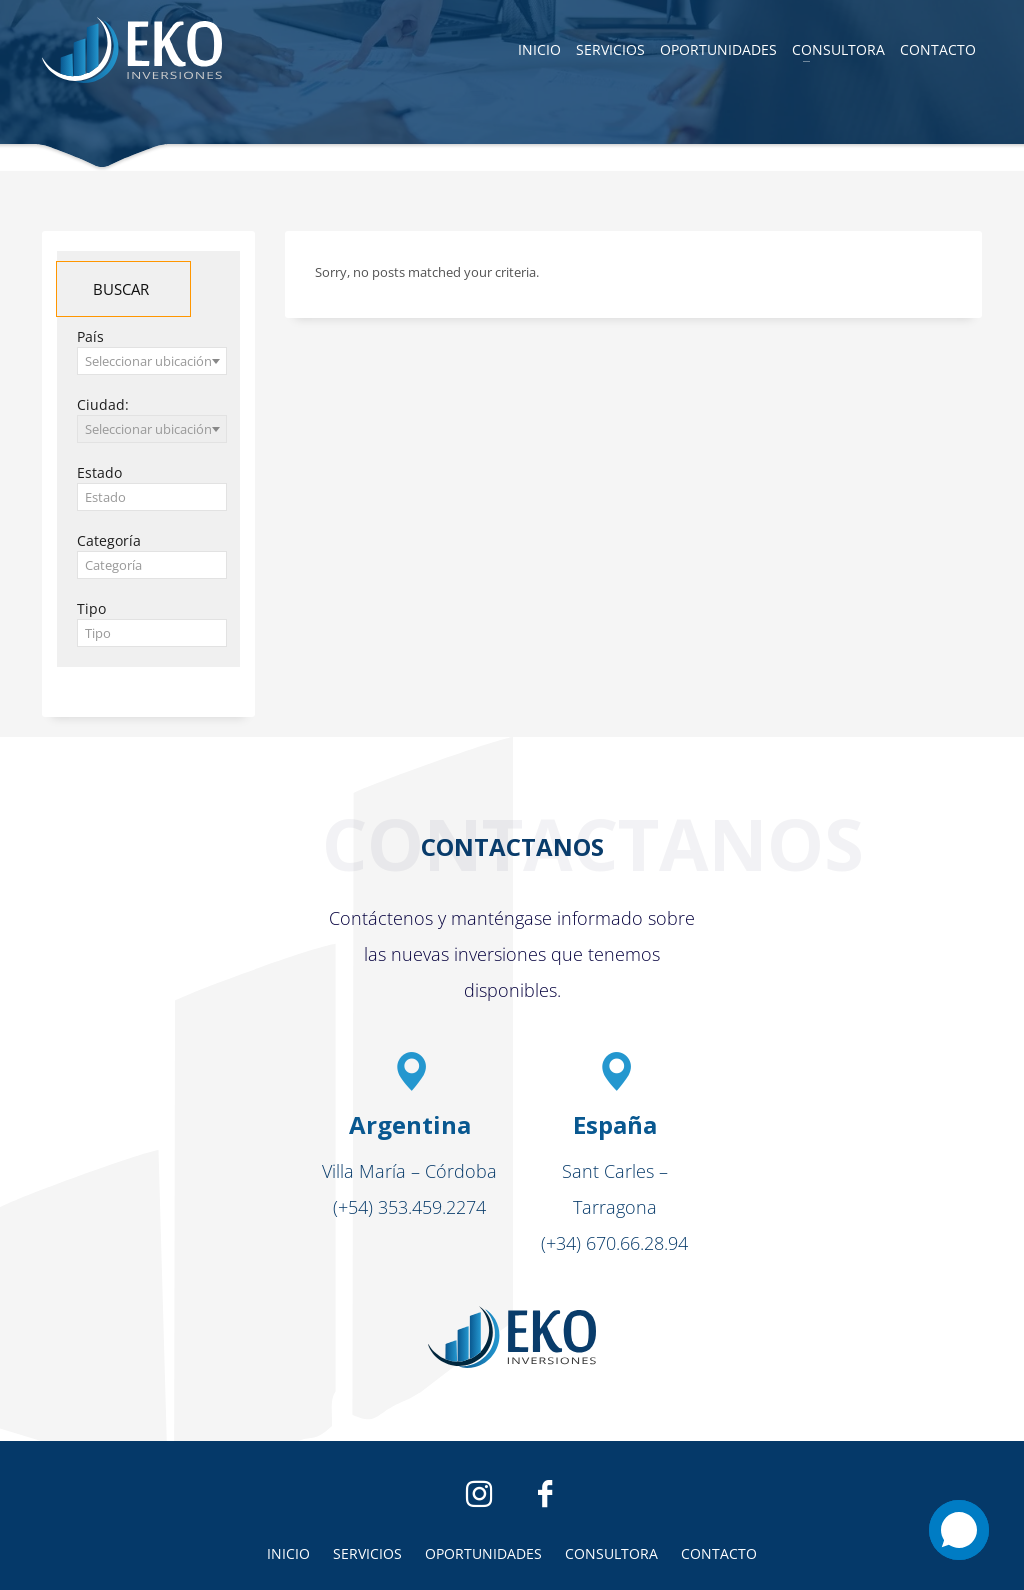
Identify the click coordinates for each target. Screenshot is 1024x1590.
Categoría (109, 540)
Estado (99, 472)
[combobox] (152, 361)
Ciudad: (103, 404)
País (90, 336)
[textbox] (152, 497)
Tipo (91, 608)
